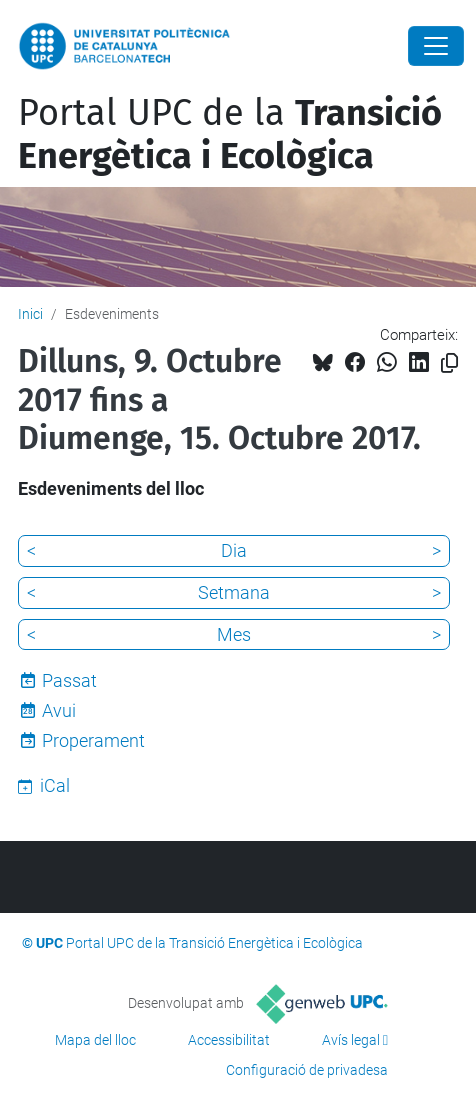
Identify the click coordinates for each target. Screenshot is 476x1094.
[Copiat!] (449, 363)
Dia (234, 550)
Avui (59, 710)
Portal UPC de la (230, 134)
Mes (234, 634)
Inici (30, 314)
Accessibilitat (229, 1040)
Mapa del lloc (95, 1040)
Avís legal (351, 1040)
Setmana (234, 592)
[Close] (436, 46)
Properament (93, 740)
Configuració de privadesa (307, 1070)
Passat (69, 680)
